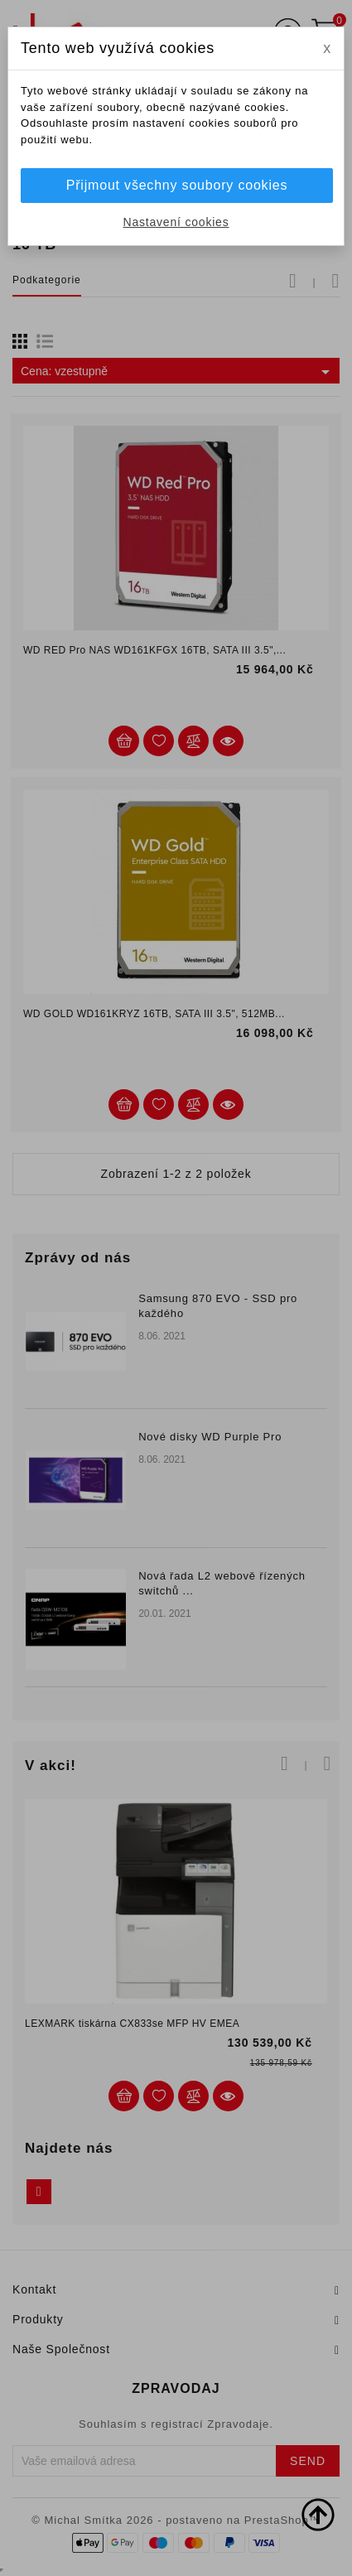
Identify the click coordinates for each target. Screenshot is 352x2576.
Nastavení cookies (176, 222)
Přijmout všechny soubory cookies (176, 185)
